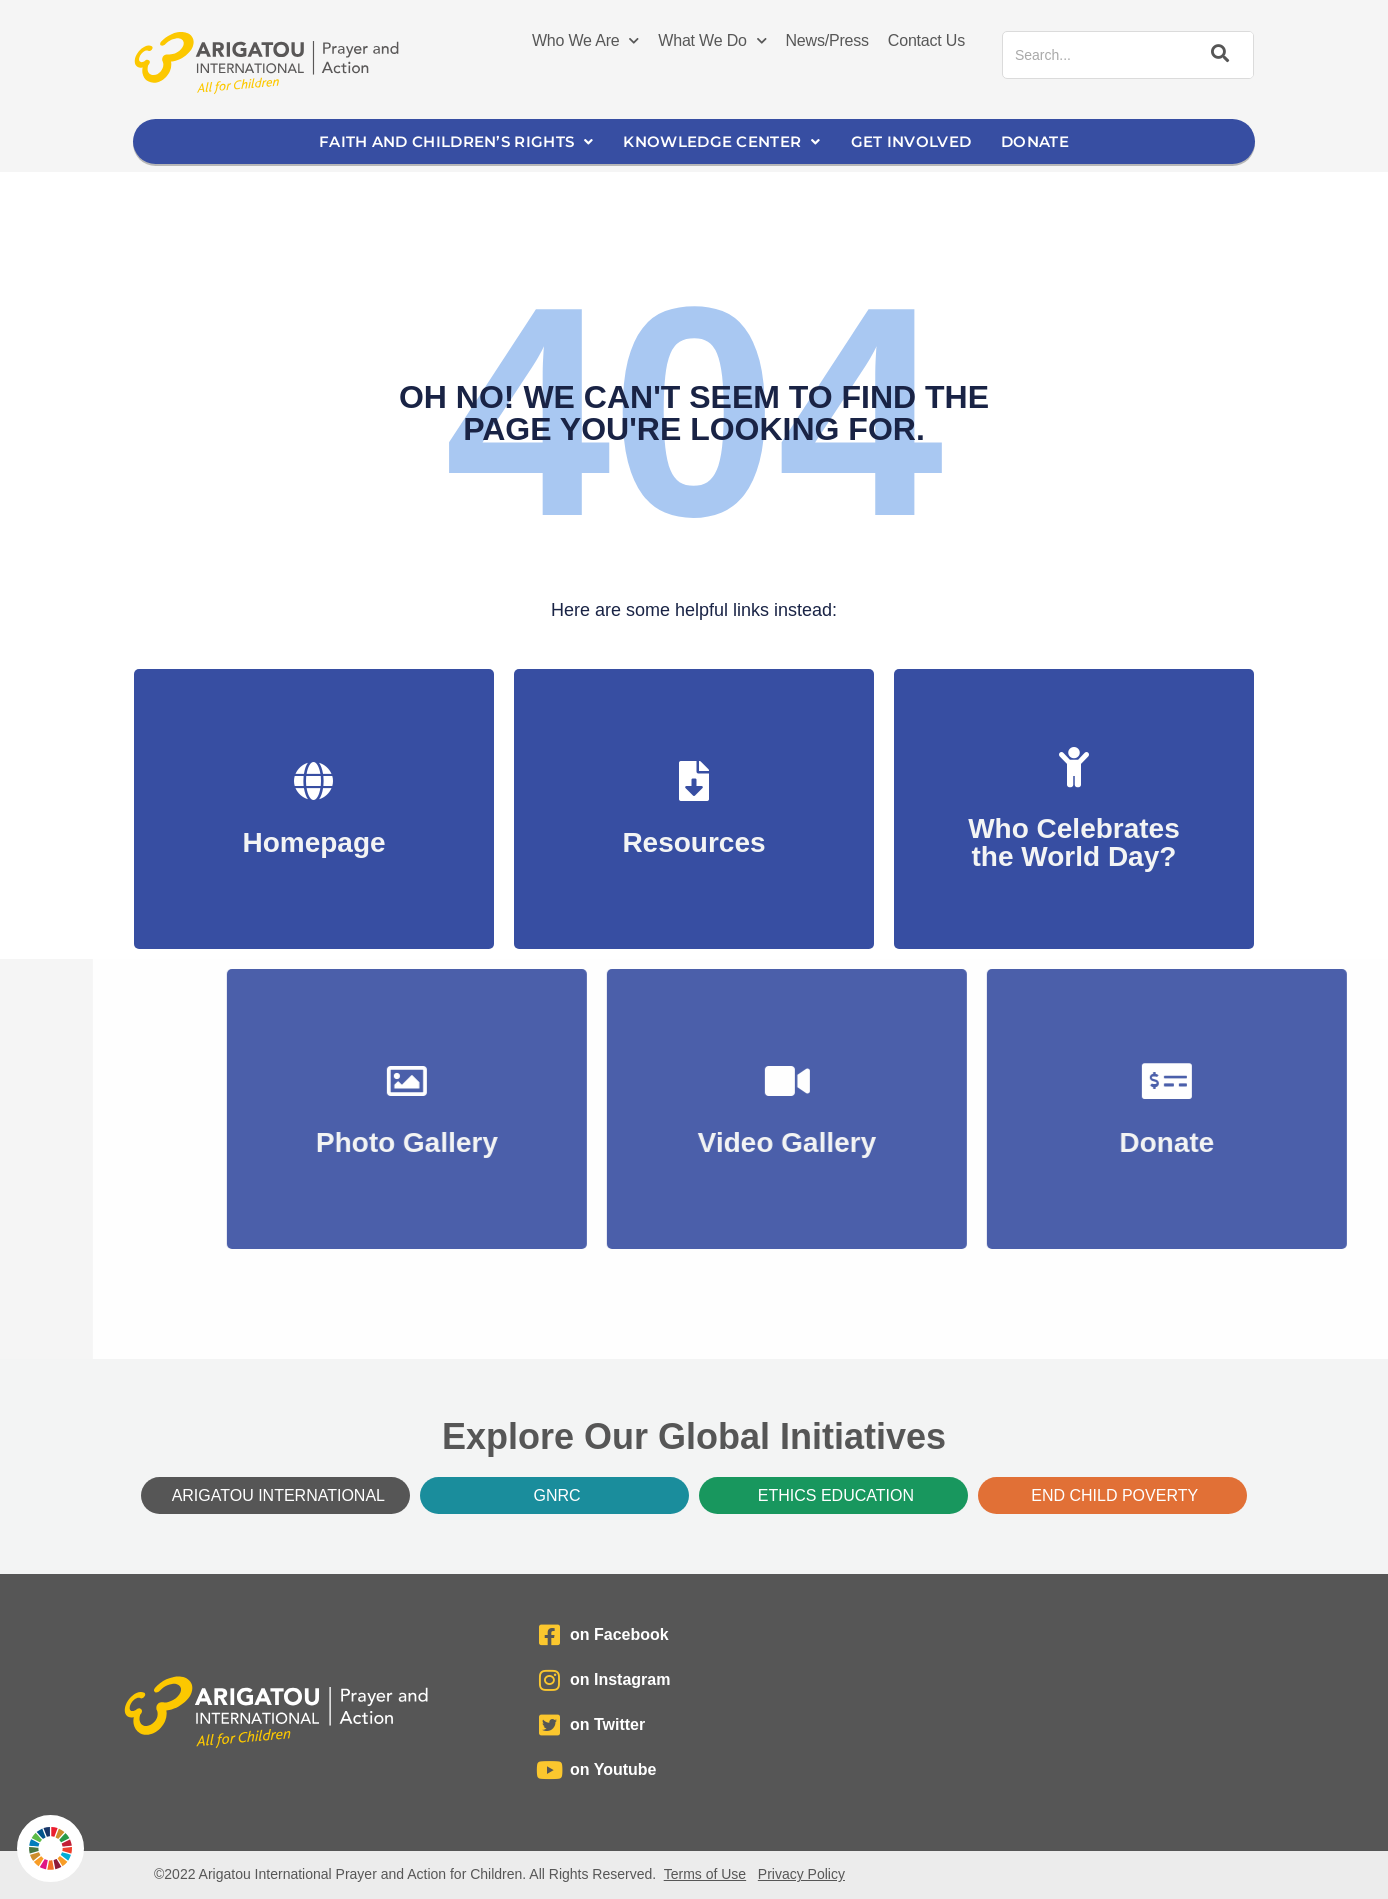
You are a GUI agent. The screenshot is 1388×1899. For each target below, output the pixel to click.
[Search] (1217, 55)
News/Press (827, 40)
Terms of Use (705, 1874)
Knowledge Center (721, 141)
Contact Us (926, 40)
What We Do (712, 41)
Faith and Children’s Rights (456, 141)
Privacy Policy (801, 1874)
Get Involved (911, 141)
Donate (1035, 141)
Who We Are (585, 41)
